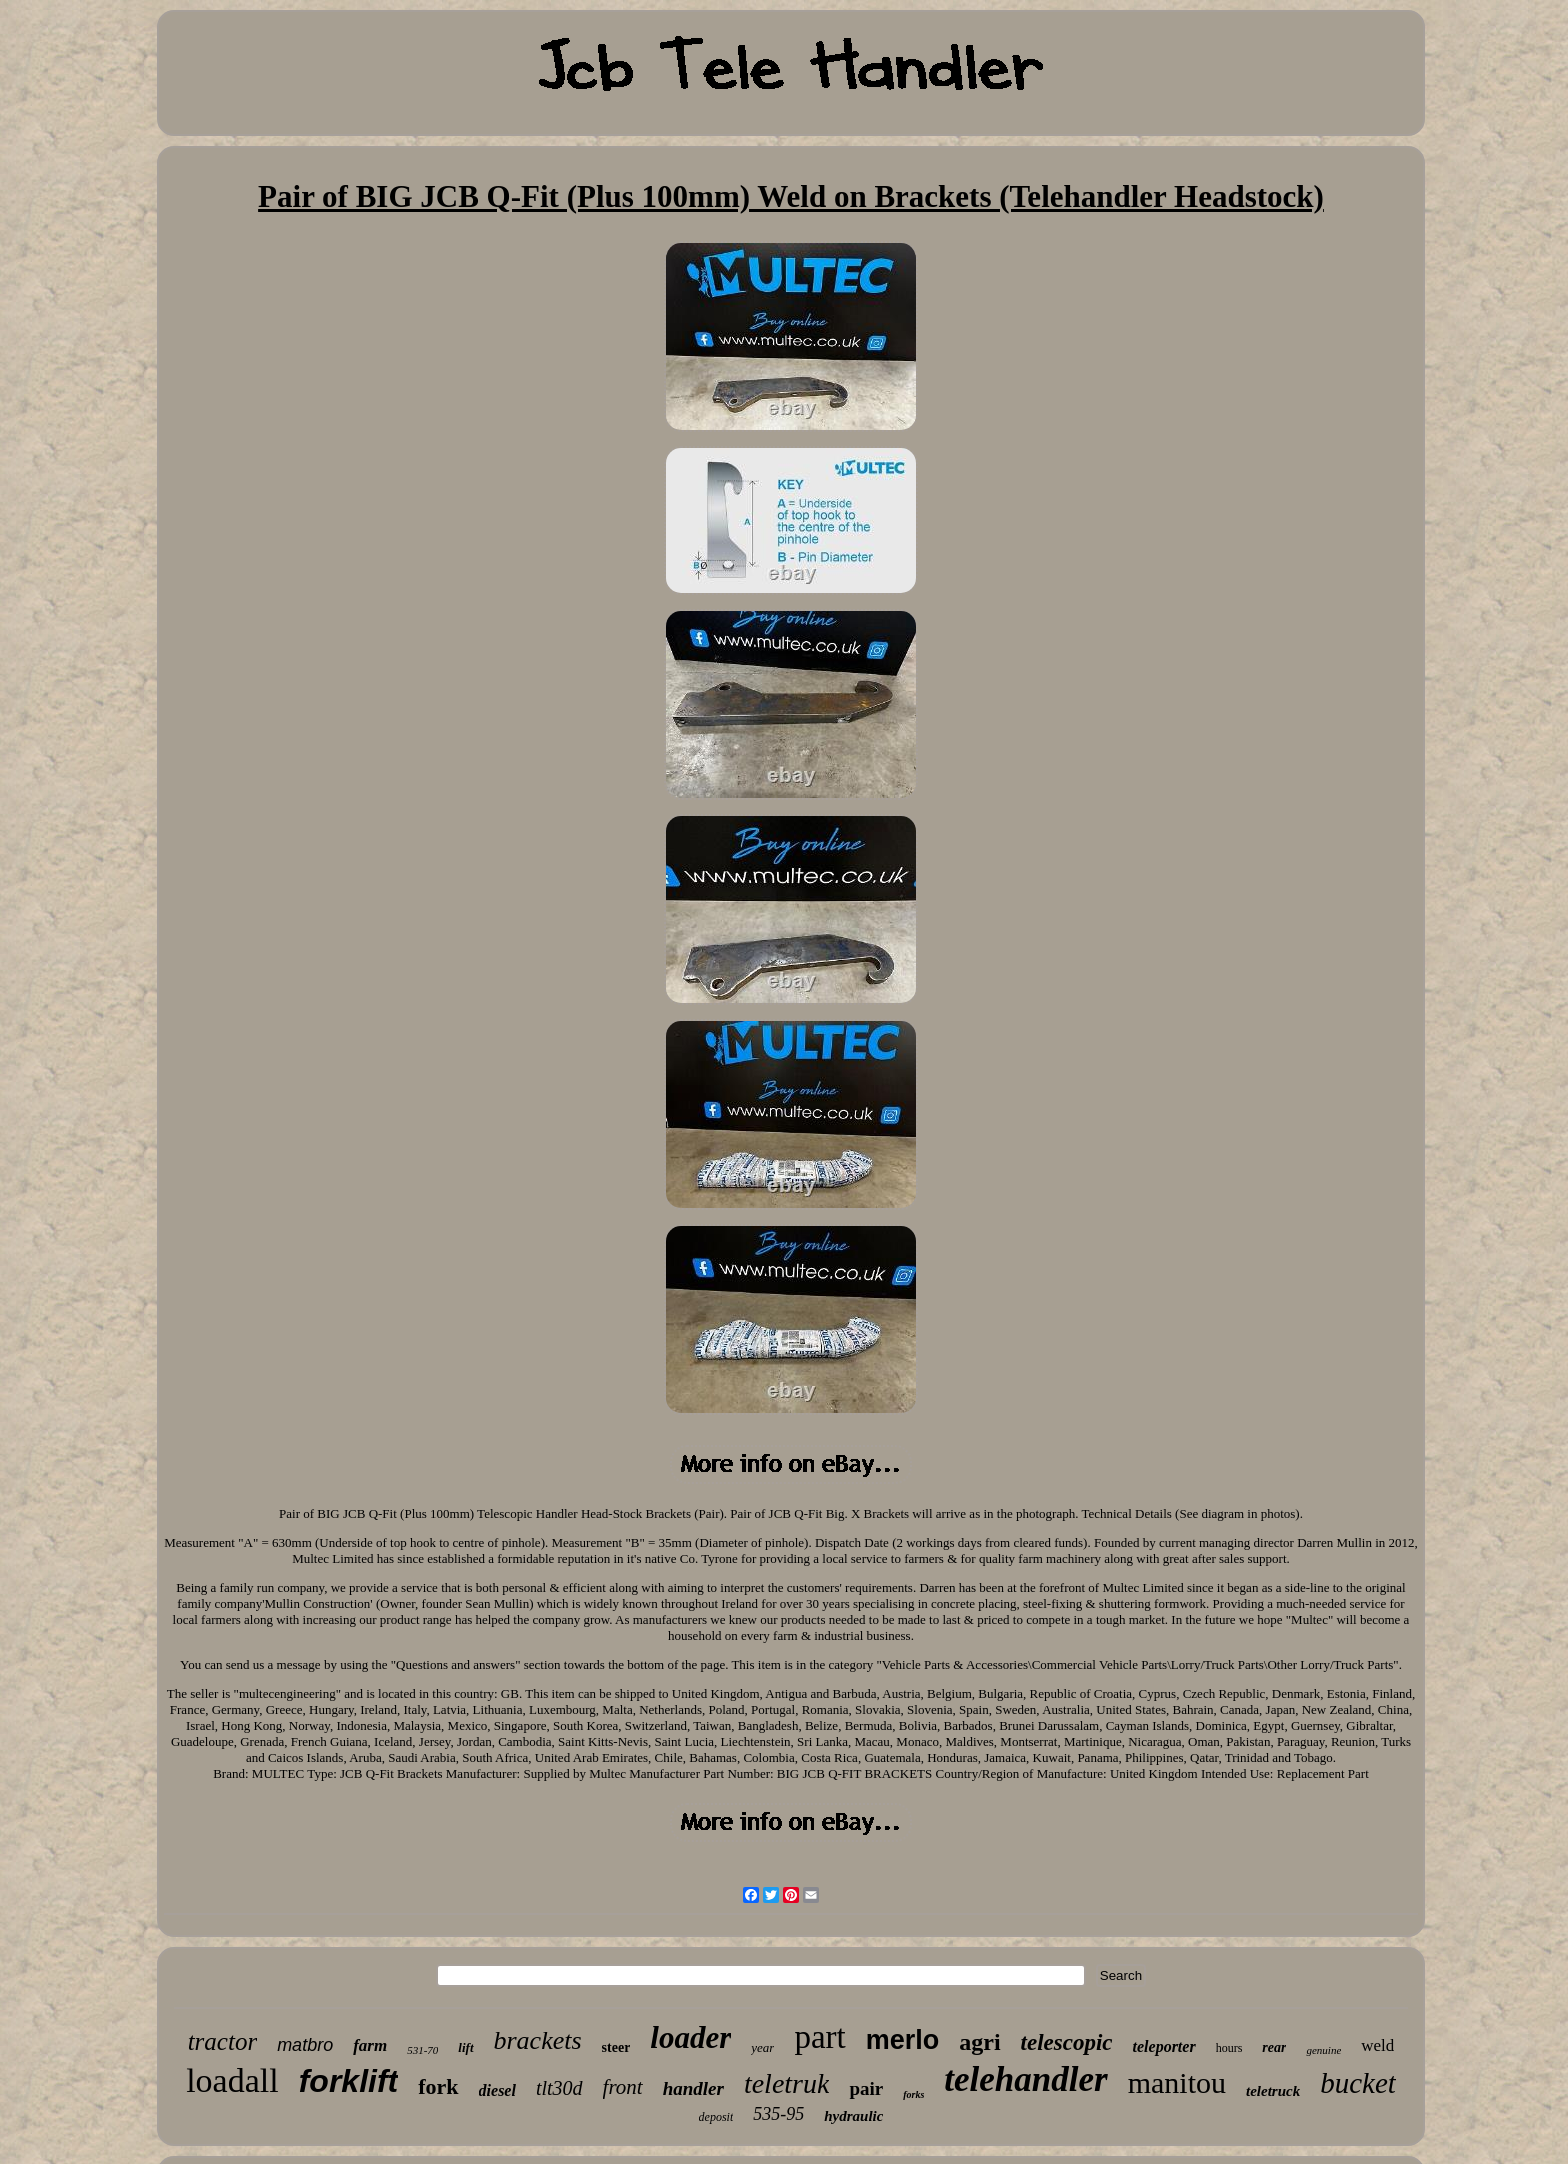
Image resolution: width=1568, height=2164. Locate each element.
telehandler (1025, 2079)
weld (1377, 2045)
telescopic (1067, 2042)
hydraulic (853, 2116)
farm (370, 2045)
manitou (1177, 2082)
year (762, 2047)
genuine (1323, 2050)
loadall (232, 2080)
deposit (716, 2117)
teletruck (1273, 2091)
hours (1229, 2048)
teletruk (787, 2083)
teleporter (1164, 2046)
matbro (305, 2045)
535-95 (778, 2114)
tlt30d (559, 2088)
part (819, 2037)
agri (979, 2042)
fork (438, 2086)
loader (690, 2037)
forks (913, 2094)
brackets (538, 2040)
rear (1274, 2047)
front (623, 2087)
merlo (903, 2040)
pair (866, 2088)
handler (693, 2088)
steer (616, 2047)
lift (465, 2047)
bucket (1358, 2083)
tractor (222, 2041)
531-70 (422, 2050)
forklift (349, 2081)
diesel (497, 2090)
